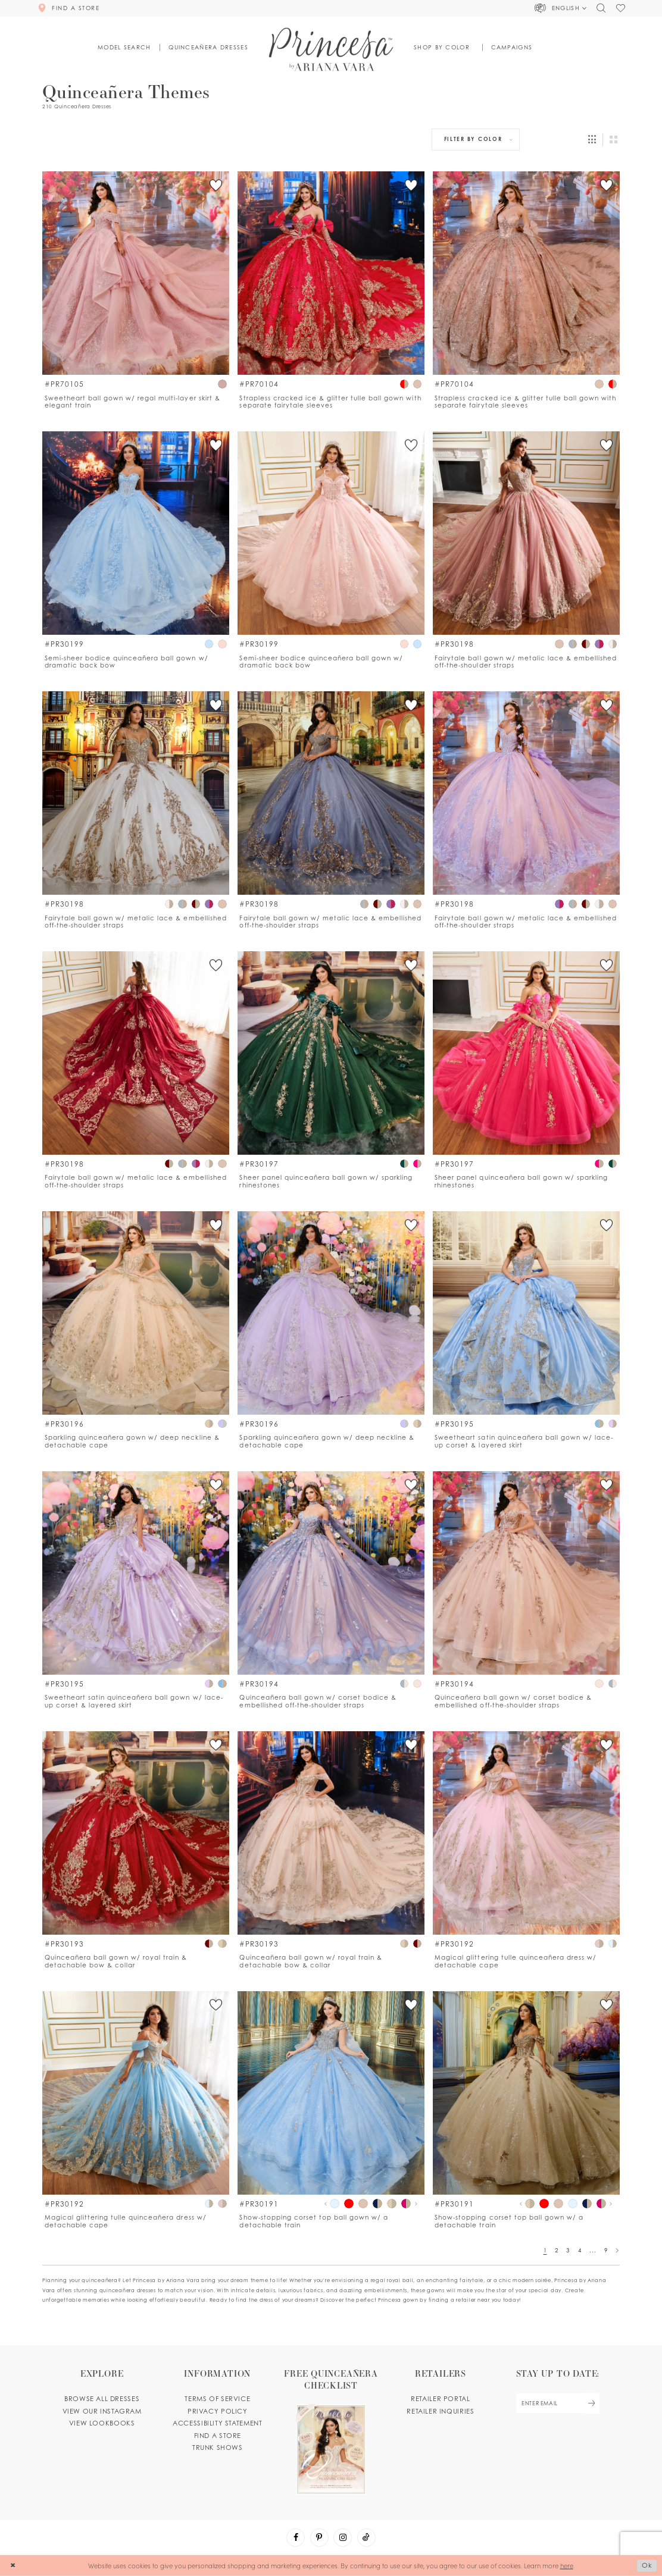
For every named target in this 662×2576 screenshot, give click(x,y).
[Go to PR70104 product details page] (331, 273)
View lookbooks (102, 2423)
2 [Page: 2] (556, 2250)
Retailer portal (440, 2399)
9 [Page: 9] (606, 2250)
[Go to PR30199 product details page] (135, 533)
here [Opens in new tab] (566, 2565)
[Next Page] (617, 2250)
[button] (561, 8)
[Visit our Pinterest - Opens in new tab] (319, 2537)
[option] (135, 291)
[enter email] (557, 2403)
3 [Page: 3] (568, 2250)
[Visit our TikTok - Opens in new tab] (366, 2537)
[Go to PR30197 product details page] (331, 1053)
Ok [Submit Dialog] (647, 2565)
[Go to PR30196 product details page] (135, 1313)
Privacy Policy (218, 2411)
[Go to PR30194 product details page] (331, 1573)
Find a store (217, 2435)
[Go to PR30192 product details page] (526, 1833)
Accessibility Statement (217, 2423)
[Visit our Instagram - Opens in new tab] (342, 2537)
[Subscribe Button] (591, 2403)
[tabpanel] (334, 2203)
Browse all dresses (101, 2399)
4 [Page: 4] (580, 2250)
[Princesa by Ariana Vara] (331, 49)
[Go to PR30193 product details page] (135, 1833)
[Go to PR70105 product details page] (135, 273)
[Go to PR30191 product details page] (331, 2093)
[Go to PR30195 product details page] (526, 1313)
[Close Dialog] (12, 2566)
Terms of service (217, 2399)
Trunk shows (217, 2447)
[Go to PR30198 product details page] (526, 533)
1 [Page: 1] (545, 2250)
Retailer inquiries (440, 2411)
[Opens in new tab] (331, 2431)
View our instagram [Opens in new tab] (102, 2411)
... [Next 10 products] (592, 2250)
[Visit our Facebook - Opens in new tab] (295, 2537)
